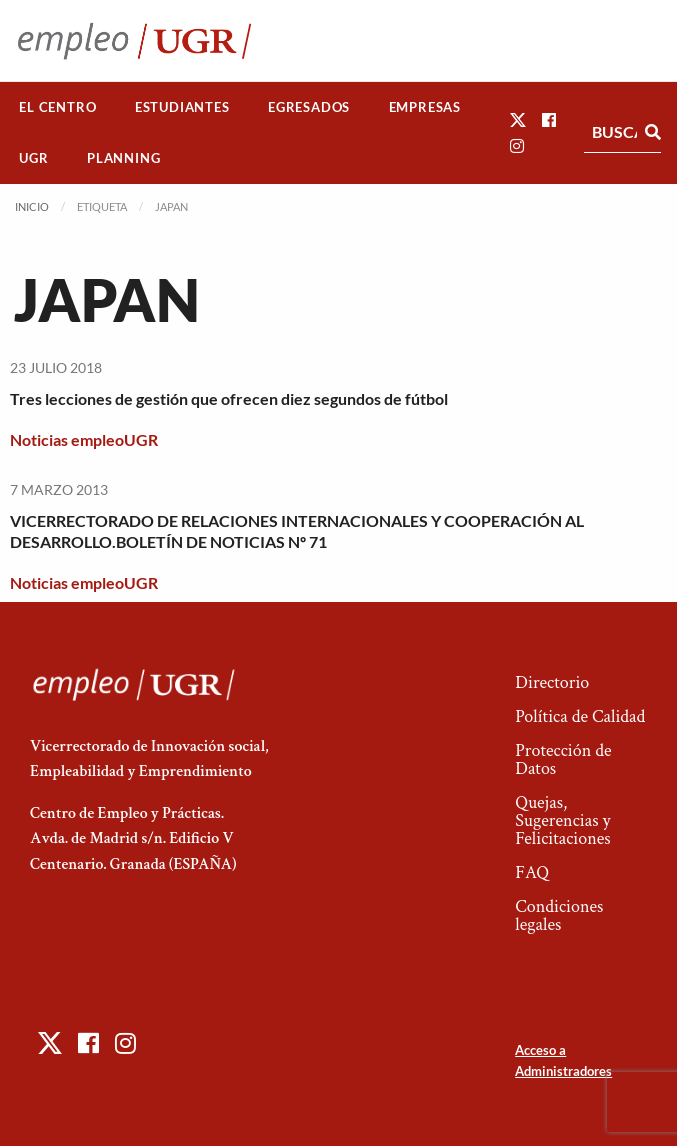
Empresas (425, 107)
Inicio (32, 206)
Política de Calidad (580, 716)
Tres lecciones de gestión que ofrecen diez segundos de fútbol (229, 398)
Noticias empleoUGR (84, 439)
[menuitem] (58, 107)
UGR (33, 158)
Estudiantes (182, 107)
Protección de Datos (563, 759)
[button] (518, 119)
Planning (123, 158)
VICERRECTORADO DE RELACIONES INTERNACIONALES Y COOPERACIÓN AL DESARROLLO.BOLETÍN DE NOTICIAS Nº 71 (297, 531)
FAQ (532, 872)
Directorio (552, 682)
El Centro (57, 107)
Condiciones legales (559, 915)
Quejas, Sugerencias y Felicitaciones (562, 820)
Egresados (309, 107)
